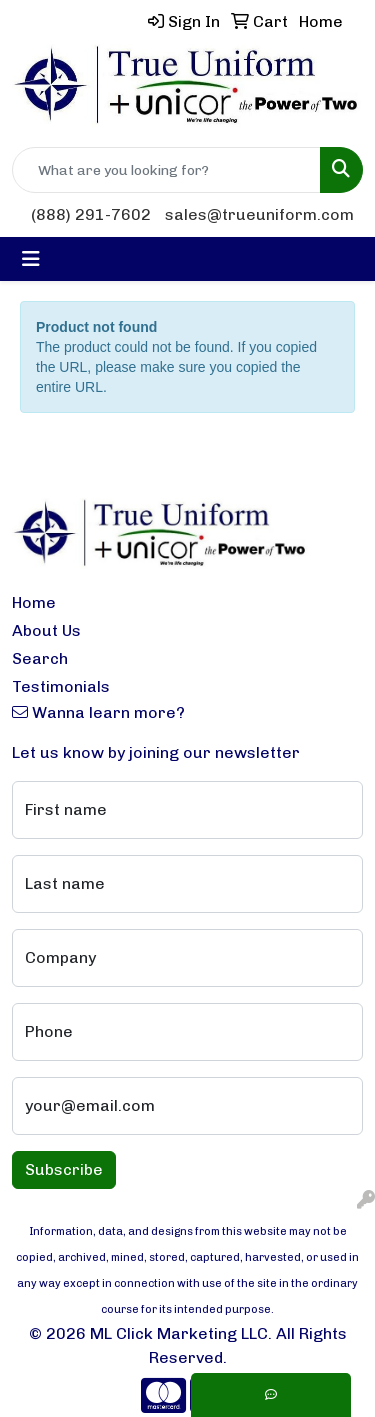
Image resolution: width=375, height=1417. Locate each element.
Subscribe (64, 1169)
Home (34, 602)
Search (40, 658)
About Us (46, 630)
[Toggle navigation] (31, 259)
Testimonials (61, 686)
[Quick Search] (166, 170)
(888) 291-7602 (91, 214)
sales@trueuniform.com (259, 214)
